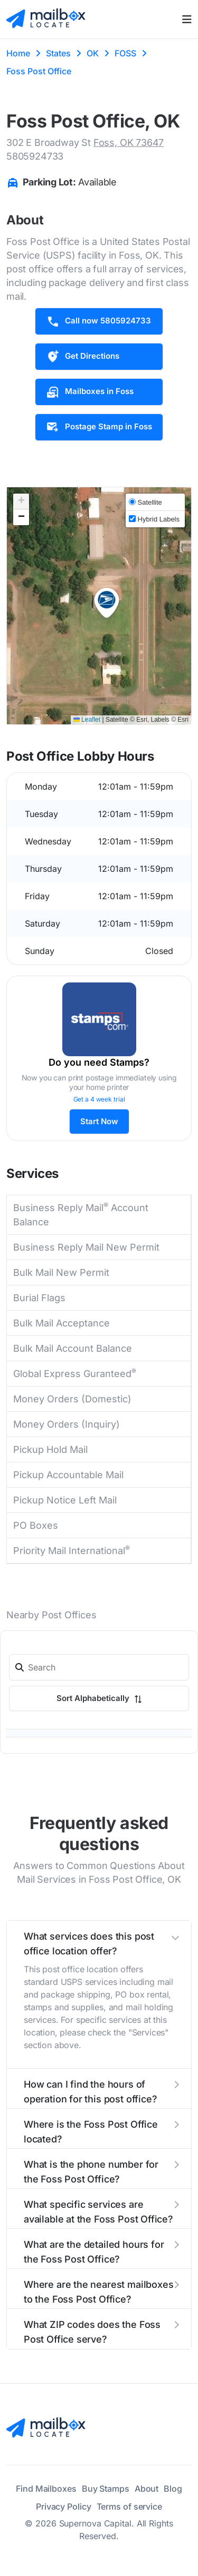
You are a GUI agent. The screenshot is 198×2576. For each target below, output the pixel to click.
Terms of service (129, 2506)
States (58, 53)
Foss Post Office (38, 71)
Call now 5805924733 (98, 321)
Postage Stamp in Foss (99, 427)
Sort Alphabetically (99, 1698)
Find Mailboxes (46, 2488)
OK (93, 53)
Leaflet (86, 719)
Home (18, 53)
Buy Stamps (105, 2488)
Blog (173, 2488)
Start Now (99, 1121)
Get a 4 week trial (99, 1099)
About (147, 2488)
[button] (106, 603)
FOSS (125, 53)
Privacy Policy (63, 2506)
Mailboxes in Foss (90, 392)
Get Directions (82, 356)
